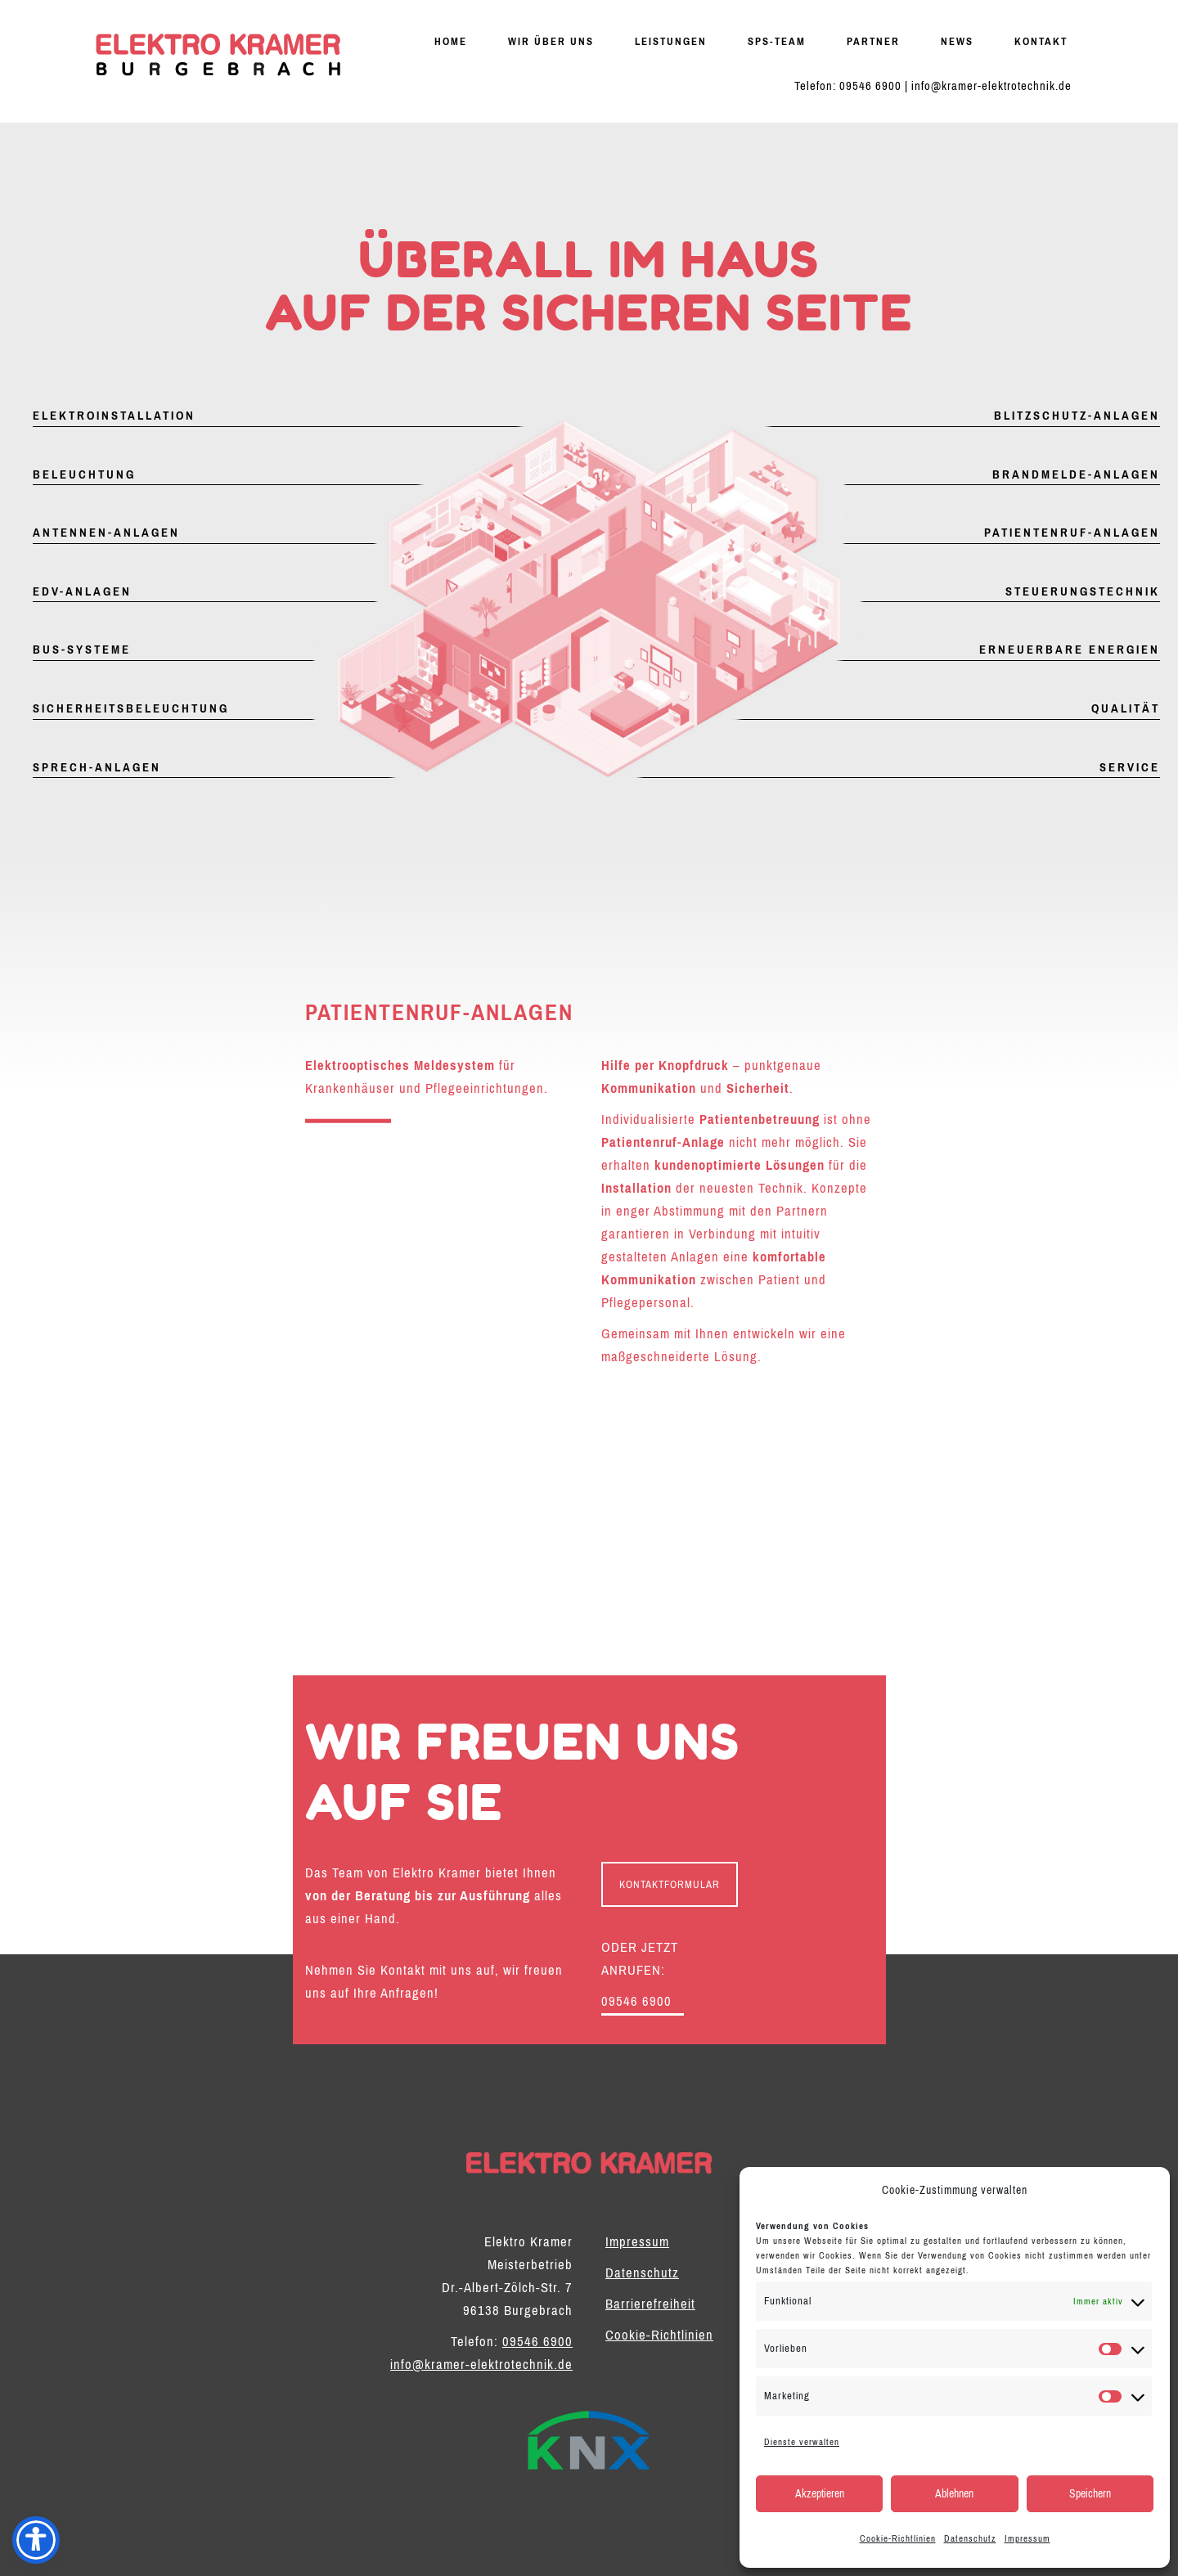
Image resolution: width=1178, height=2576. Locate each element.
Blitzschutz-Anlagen (1077, 415)
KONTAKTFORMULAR (669, 1884)
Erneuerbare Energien (1069, 649)
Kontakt (1041, 41)
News (957, 41)
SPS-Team (777, 41)
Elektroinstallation (114, 415)
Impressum (1027, 2538)
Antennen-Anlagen (106, 532)
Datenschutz (970, 2538)
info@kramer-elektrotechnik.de (991, 85)
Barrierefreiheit (650, 2304)
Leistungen (671, 41)
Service (1129, 767)
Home (450, 41)
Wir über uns (551, 41)
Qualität (1125, 708)
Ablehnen (954, 2494)
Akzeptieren (819, 2494)
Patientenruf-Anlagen (1072, 532)
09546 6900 (870, 85)
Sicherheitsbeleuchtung (131, 708)
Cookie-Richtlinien (898, 2538)
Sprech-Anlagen (97, 767)
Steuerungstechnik (1082, 591)
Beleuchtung (84, 474)
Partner (873, 41)
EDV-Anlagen (82, 591)
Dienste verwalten (801, 2442)
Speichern (1090, 2494)
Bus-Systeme (82, 649)
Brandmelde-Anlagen (1076, 474)
